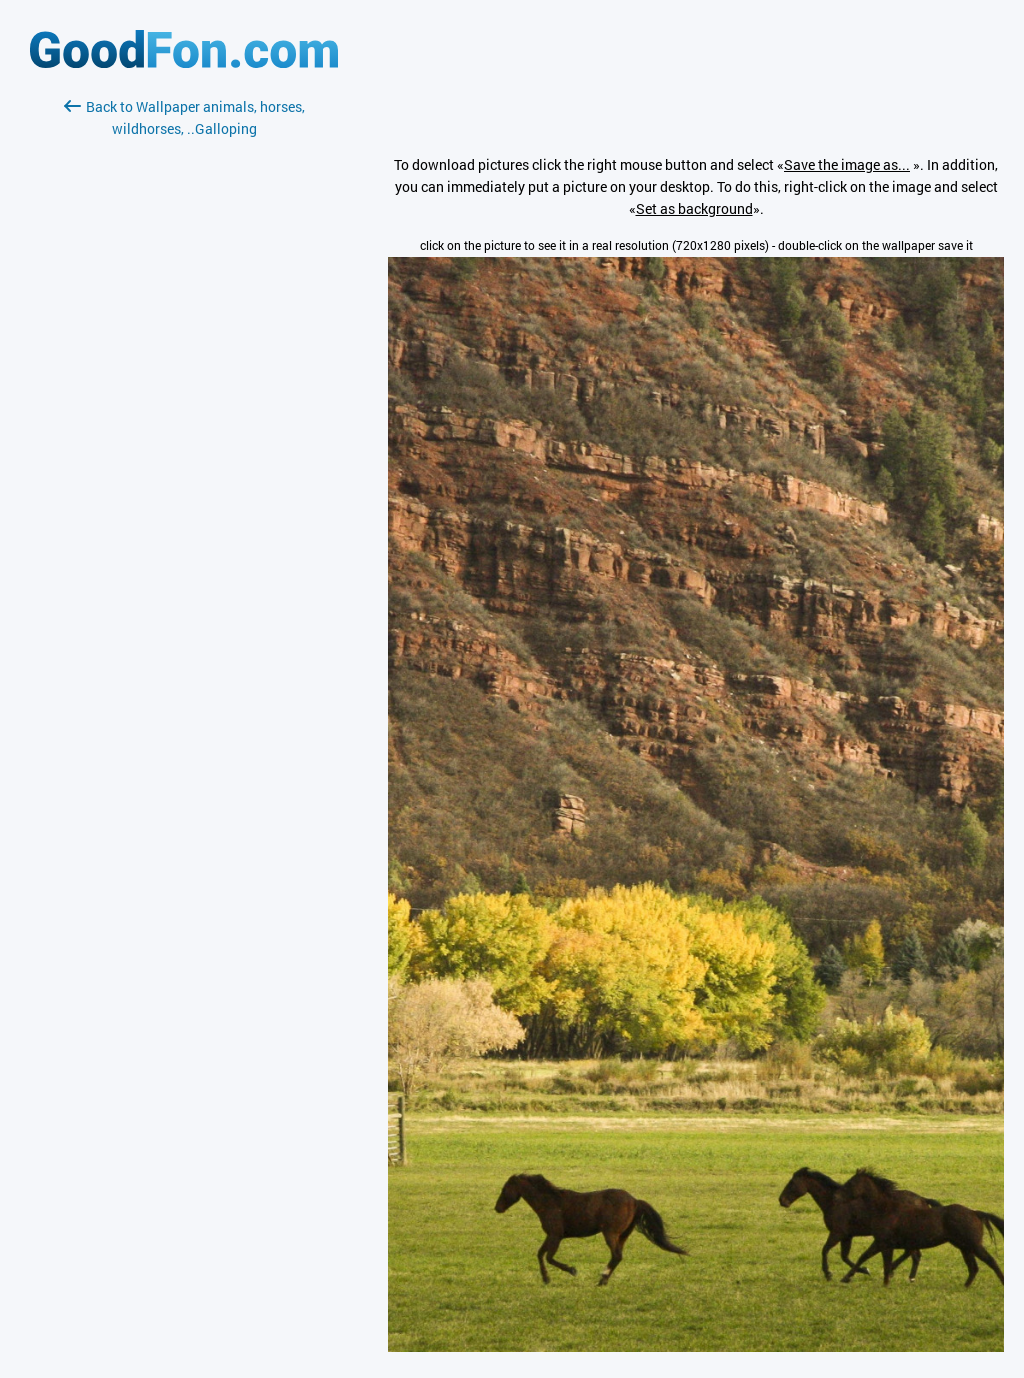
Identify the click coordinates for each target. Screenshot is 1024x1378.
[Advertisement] (184, 377)
